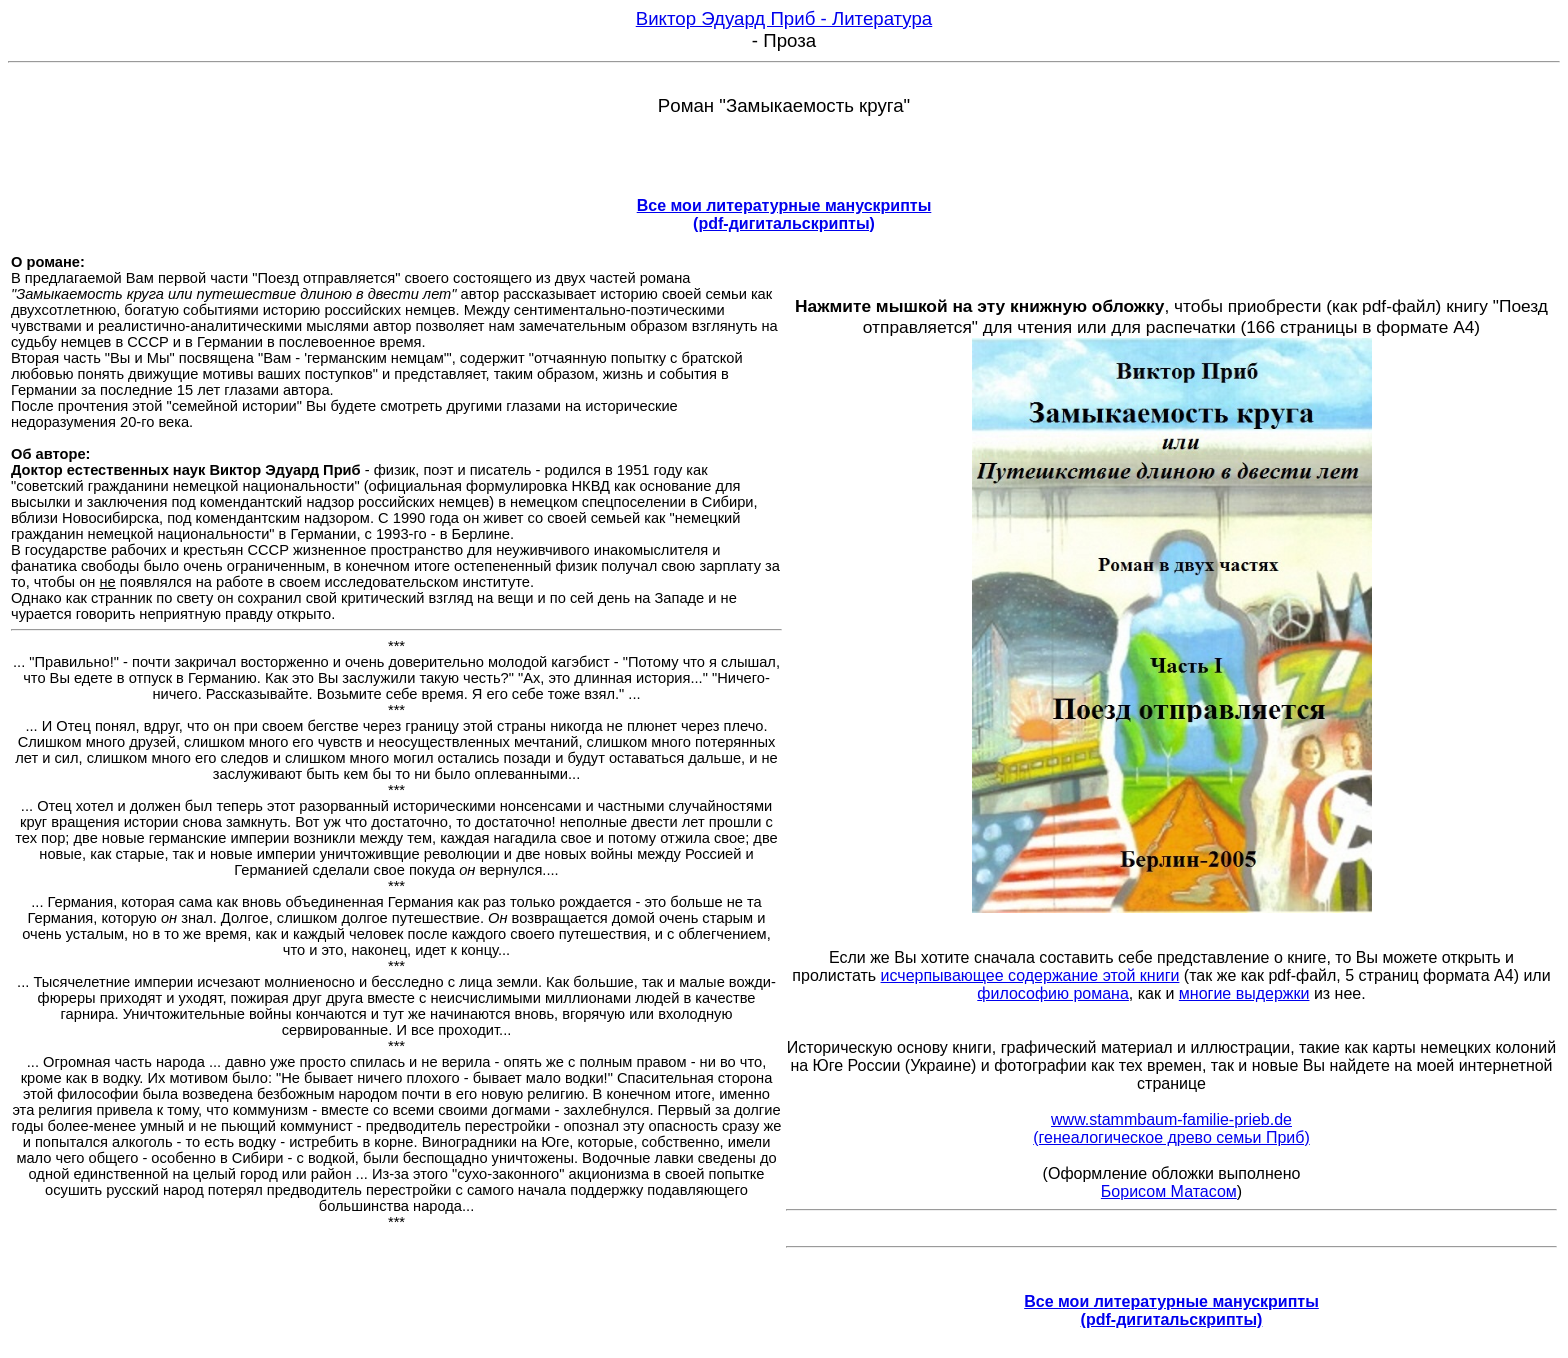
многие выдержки (1244, 993)
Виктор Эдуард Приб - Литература (784, 18)
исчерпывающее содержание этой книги (1030, 975)
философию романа (1053, 993)
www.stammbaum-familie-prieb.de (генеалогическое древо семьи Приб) (1171, 1128)
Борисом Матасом (1169, 1191)
